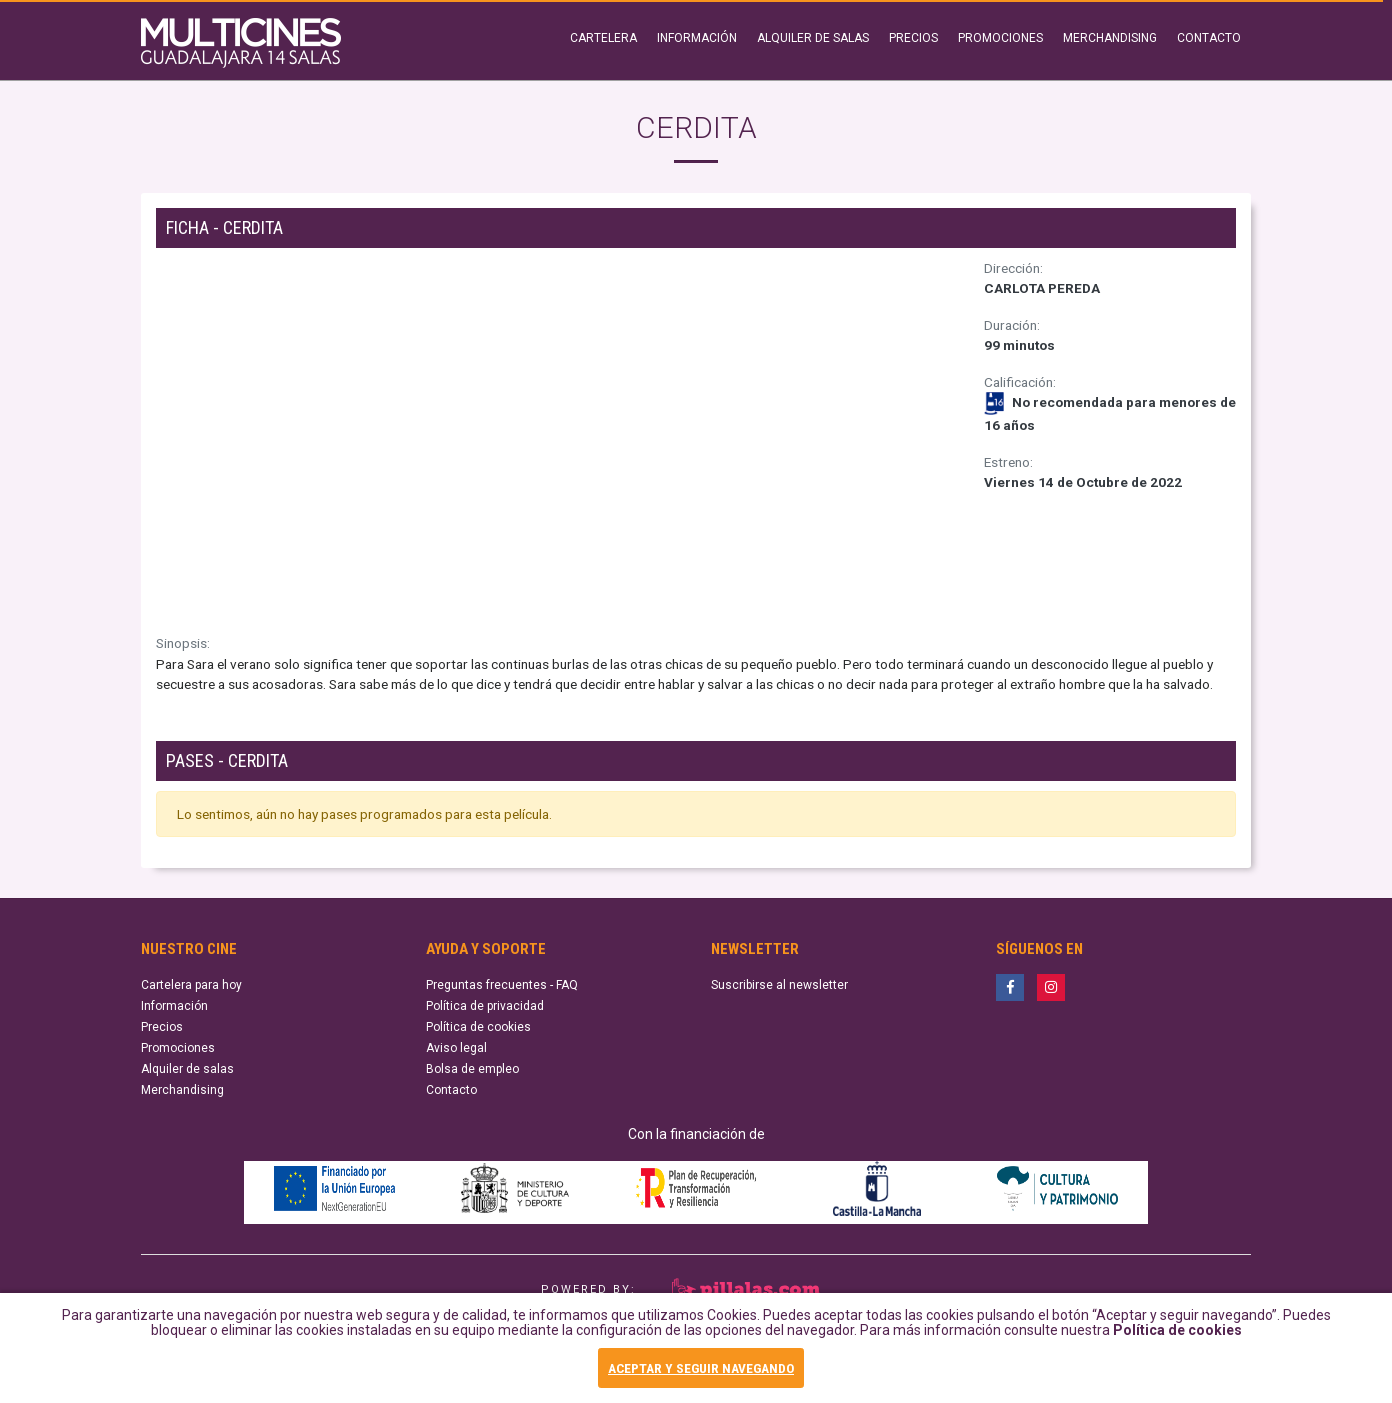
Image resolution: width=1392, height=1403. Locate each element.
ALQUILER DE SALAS (813, 38)
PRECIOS (913, 38)
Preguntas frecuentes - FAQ (502, 985)
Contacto (451, 1090)
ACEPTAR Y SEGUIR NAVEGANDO (701, 1369)
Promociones (178, 1048)
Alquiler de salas (187, 1069)
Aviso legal (456, 1048)
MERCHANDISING (1110, 38)
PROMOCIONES (1000, 38)
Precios (162, 1027)
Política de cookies (1177, 1337)
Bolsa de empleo (472, 1069)
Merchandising (182, 1090)
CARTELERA (603, 38)
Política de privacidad (485, 1006)
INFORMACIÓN (697, 38)
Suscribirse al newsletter (779, 985)
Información (174, 1006)
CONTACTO (1209, 38)
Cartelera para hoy (191, 985)
